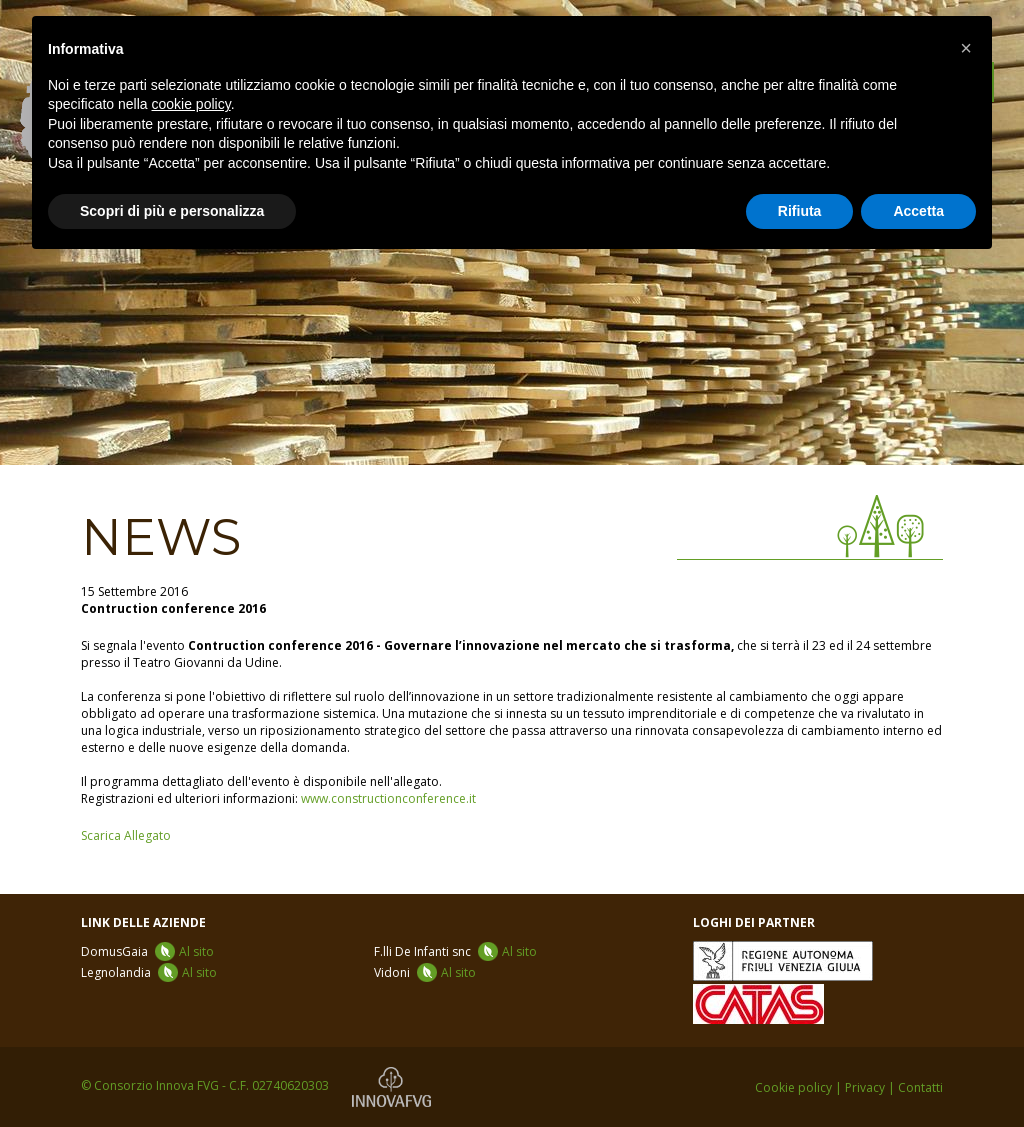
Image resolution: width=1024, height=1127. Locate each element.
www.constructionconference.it (388, 798)
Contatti (920, 1087)
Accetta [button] (918, 211)
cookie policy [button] (191, 104)
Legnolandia (149, 972)
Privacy (865, 1087)
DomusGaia (147, 951)
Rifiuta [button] (800, 211)
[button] (966, 48)
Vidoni (425, 972)
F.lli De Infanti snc (455, 951)
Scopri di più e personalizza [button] (172, 211)
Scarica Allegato (126, 835)
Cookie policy (793, 1087)
